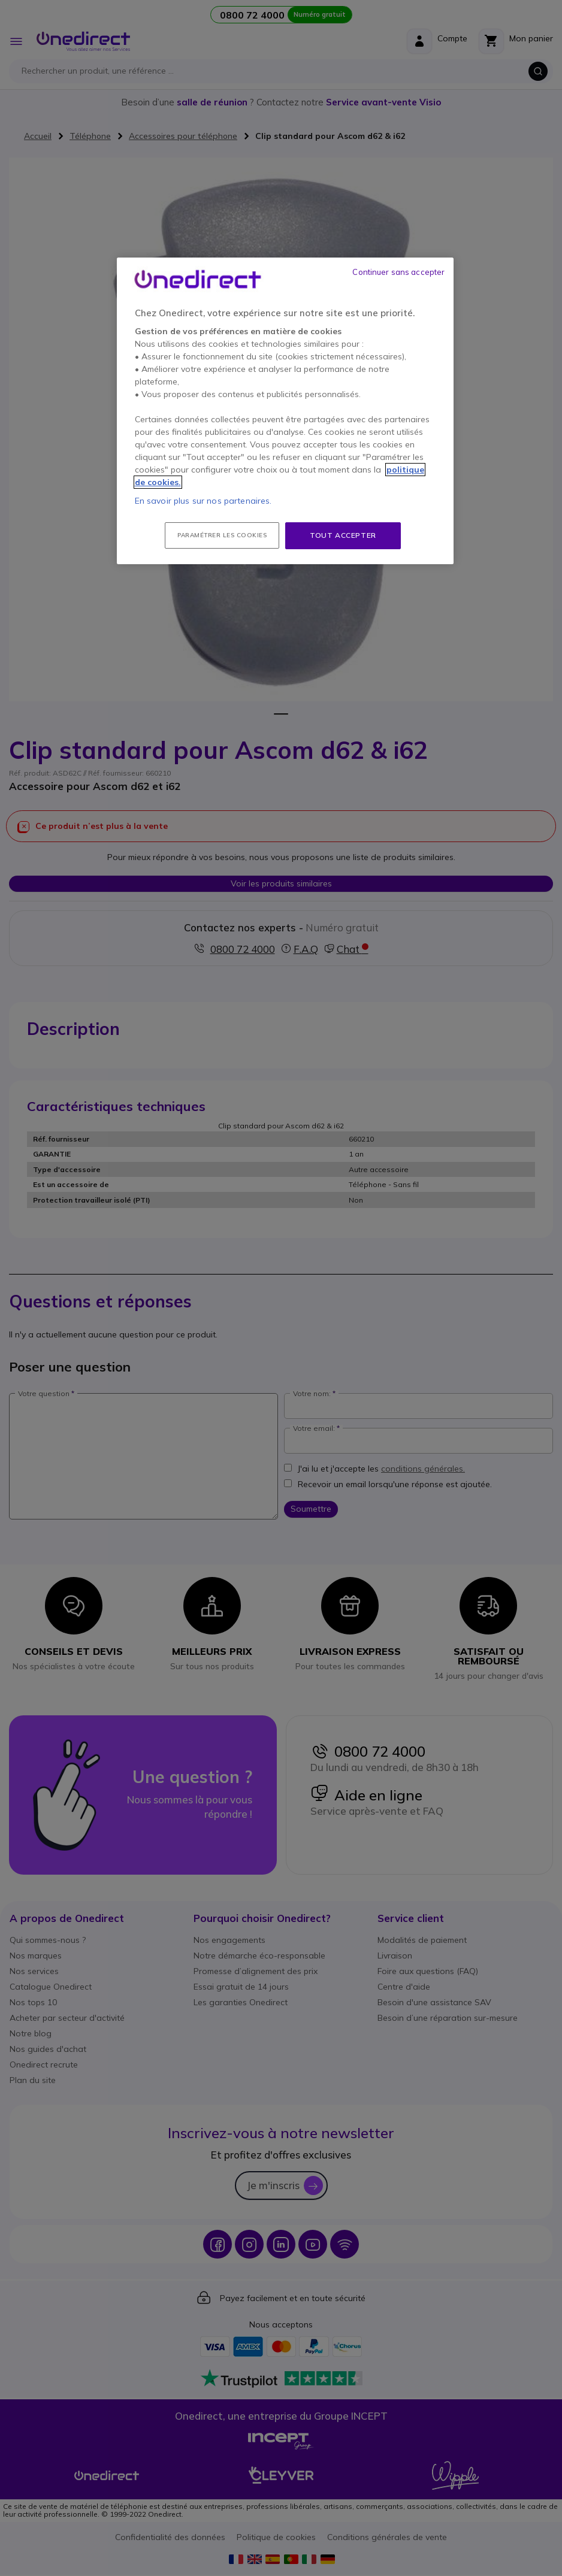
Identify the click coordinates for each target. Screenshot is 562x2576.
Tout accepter (343, 535)
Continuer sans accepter (398, 272)
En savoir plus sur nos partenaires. (203, 500)
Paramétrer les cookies (222, 535)
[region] (285, 411)
